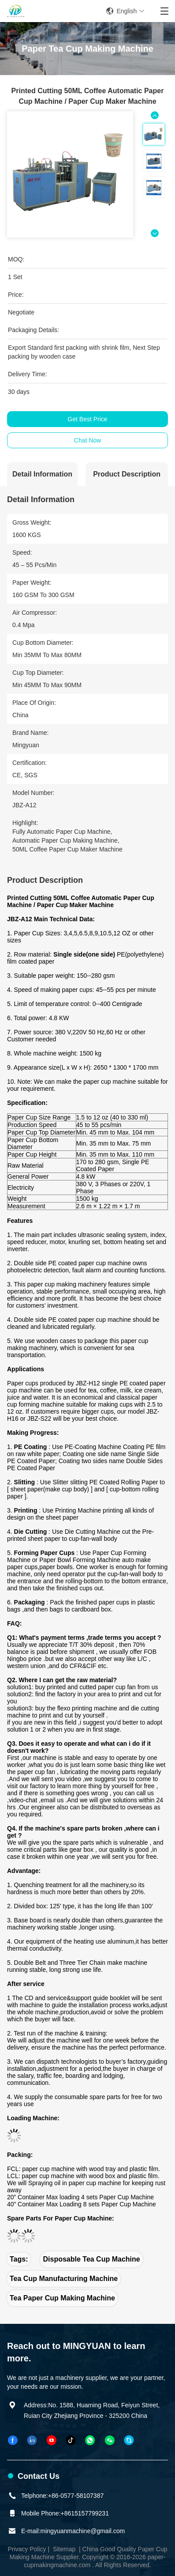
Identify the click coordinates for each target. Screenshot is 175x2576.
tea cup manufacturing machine (64, 2278)
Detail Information (42, 474)
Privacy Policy (26, 2549)
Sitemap (64, 2549)
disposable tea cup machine (91, 2259)
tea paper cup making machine (62, 2298)
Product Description (126, 474)
